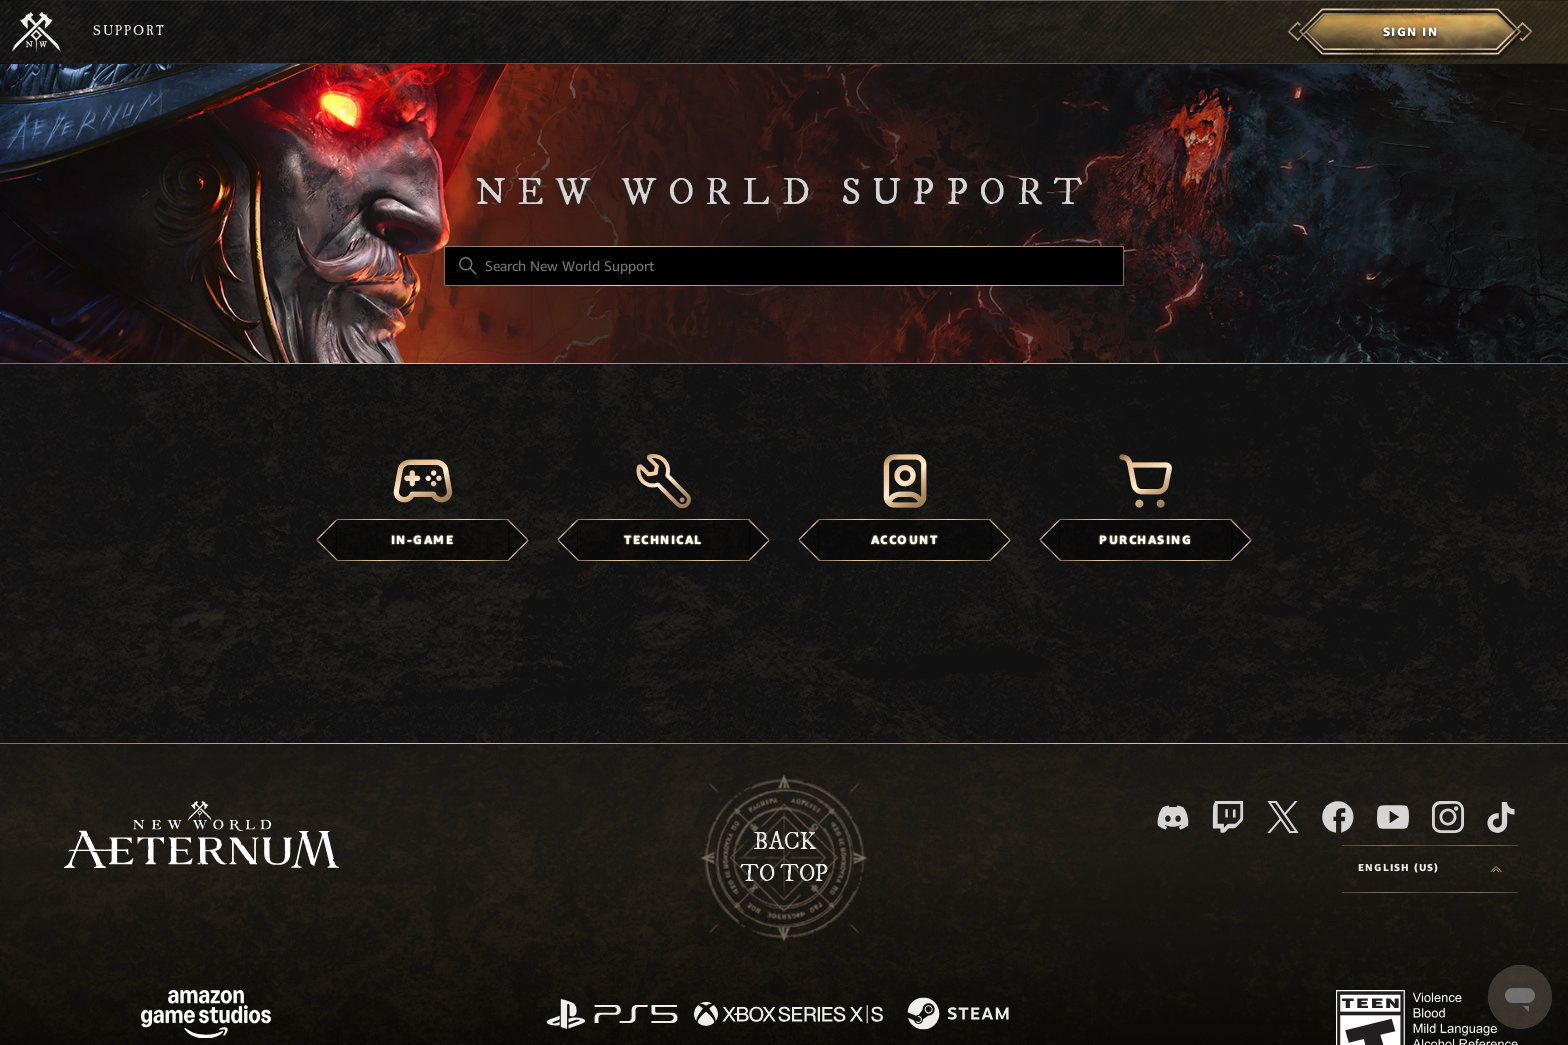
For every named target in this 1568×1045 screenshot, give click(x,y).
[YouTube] (1393, 817)
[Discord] (1173, 817)
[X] (1283, 817)
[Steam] (960, 1015)
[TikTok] (1501, 817)
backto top (784, 858)
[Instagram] (1448, 817)
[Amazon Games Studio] (206, 1017)
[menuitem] (1410, 32)
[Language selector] (1430, 869)
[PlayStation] (612, 1015)
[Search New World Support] (784, 266)
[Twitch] (1228, 817)
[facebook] (1338, 817)
